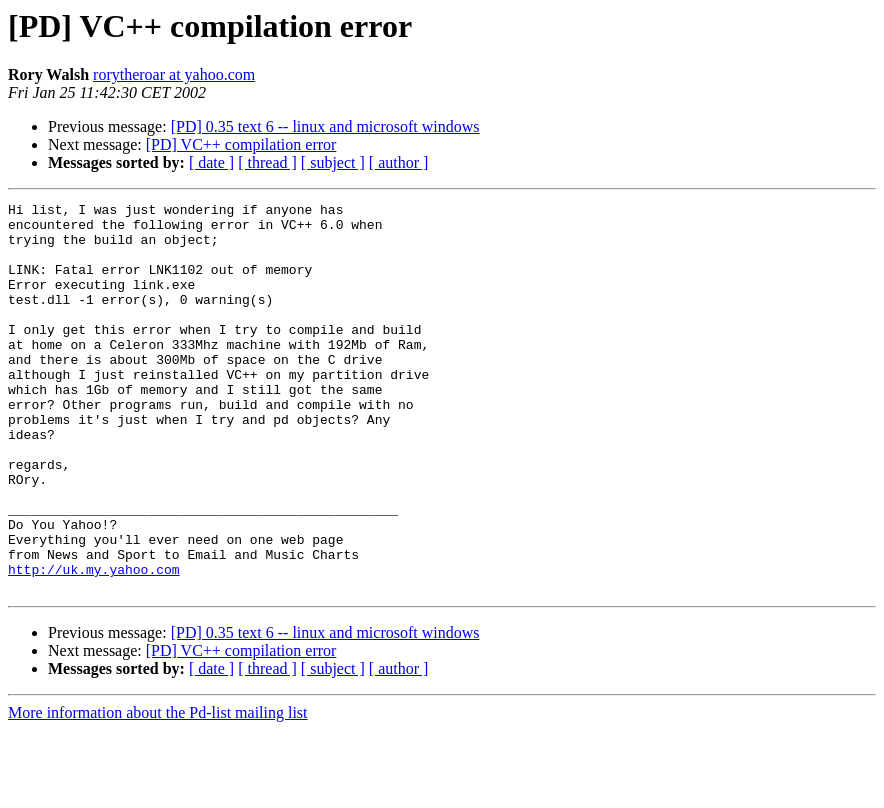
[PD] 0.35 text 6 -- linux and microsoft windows (325, 126)
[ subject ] (333, 162)
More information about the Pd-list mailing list (158, 790)
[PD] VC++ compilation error (241, 144)
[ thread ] (267, 162)
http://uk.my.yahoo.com (94, 644)
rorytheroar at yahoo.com (174, 74)
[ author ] (399, 162)
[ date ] (211, 162)
